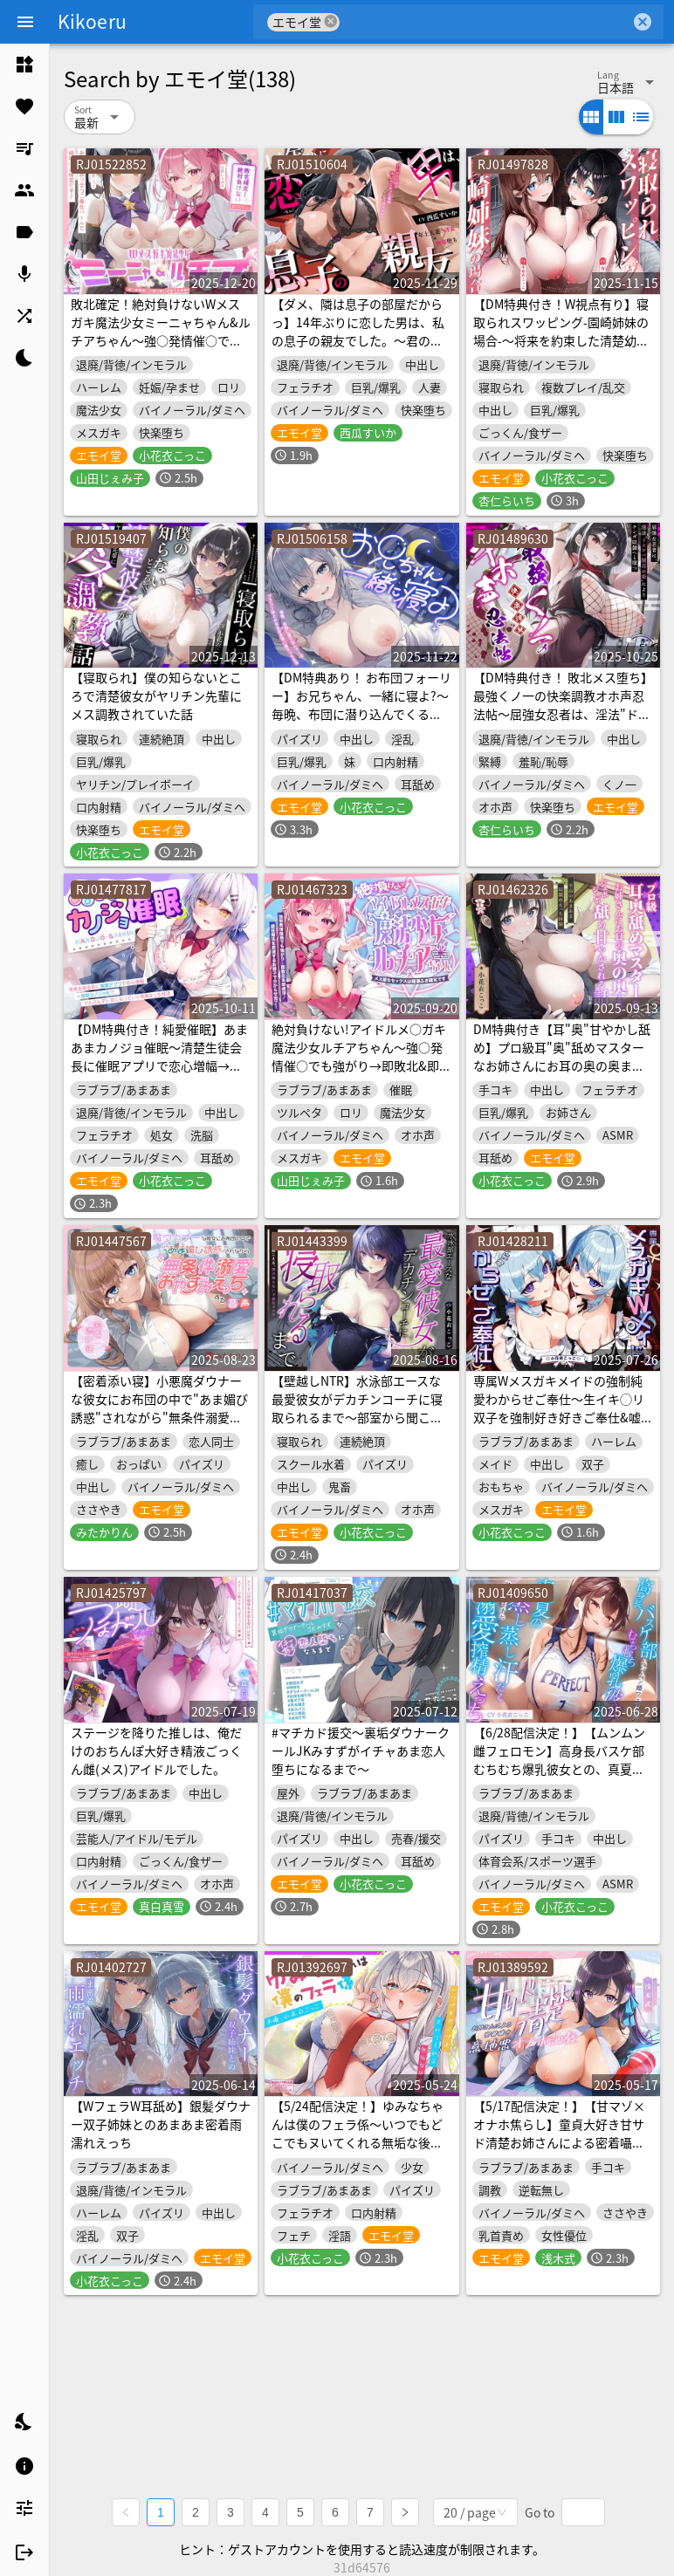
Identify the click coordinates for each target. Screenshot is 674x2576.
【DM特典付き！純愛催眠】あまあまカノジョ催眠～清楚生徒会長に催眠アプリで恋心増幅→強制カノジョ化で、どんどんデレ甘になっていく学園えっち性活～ (159, 1074)
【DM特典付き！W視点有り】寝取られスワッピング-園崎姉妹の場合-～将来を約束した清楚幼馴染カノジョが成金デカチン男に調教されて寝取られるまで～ (561, 340)
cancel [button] (331, 21)
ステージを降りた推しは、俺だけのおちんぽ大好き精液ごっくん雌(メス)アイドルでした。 (156, 1750)
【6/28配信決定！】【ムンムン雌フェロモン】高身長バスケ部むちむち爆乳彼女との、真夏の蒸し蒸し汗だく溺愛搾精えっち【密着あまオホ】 (559, 1768)
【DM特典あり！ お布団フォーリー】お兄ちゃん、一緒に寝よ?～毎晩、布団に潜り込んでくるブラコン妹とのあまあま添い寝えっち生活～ (361, 713)
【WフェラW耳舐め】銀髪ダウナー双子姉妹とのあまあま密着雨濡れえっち (161, 2124)
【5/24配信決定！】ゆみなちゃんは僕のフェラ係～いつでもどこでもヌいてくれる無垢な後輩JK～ (358, 2133)
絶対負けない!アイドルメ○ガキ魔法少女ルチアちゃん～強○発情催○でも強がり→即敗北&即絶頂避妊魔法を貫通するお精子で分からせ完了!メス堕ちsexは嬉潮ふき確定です (361, 1074)
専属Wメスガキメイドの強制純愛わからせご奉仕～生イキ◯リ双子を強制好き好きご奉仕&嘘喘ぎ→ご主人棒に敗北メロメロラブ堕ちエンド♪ (563, 1417)
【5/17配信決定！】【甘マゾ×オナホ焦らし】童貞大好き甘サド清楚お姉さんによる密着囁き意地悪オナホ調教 (559, 2133)
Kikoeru (92, 21)
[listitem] (24, 65)
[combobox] (485, 21)
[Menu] (25, 22)
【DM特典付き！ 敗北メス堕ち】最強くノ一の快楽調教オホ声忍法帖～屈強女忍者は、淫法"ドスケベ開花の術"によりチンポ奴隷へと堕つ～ (563, 713)
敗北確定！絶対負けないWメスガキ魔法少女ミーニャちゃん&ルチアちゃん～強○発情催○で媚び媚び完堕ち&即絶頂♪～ (161, 331)
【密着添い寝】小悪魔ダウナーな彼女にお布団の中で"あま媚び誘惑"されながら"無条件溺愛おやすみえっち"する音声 (159, 1408)
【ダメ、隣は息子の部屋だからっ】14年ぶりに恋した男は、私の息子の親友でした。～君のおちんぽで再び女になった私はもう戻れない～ (358, 340)
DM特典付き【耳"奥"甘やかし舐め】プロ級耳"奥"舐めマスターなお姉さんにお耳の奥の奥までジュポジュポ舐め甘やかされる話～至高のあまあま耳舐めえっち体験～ (561, 1074)
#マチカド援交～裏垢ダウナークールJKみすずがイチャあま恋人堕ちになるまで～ (361, 1750)
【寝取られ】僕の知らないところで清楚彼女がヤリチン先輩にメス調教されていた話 (156, 695)
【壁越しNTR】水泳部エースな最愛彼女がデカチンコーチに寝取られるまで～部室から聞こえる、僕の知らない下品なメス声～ (357, 1417)
